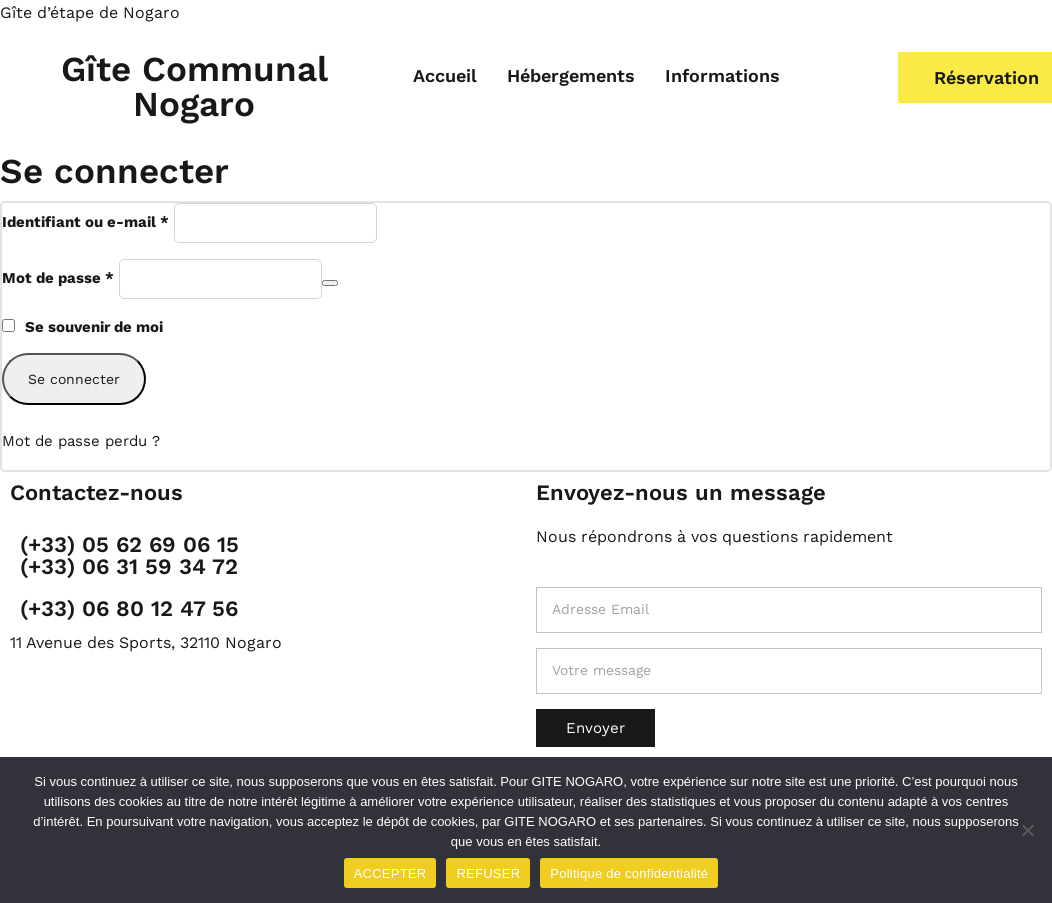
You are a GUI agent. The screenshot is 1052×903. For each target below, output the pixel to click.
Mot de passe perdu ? (81, 441)
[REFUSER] (1027, 830)
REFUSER (488, 873)
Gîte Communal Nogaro (194, 86)
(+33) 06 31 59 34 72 (129, 566)
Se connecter (74, 379)
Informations (722, 75)
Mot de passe (58, 276)
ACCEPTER (390, 873)
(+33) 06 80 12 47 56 (129, 608)
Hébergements (571, 75)
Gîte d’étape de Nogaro (90, 12)
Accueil (445, 75)
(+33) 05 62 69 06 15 (129, 544)
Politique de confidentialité (629, 873)
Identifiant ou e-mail (85, 220)
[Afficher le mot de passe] (330, 283)
